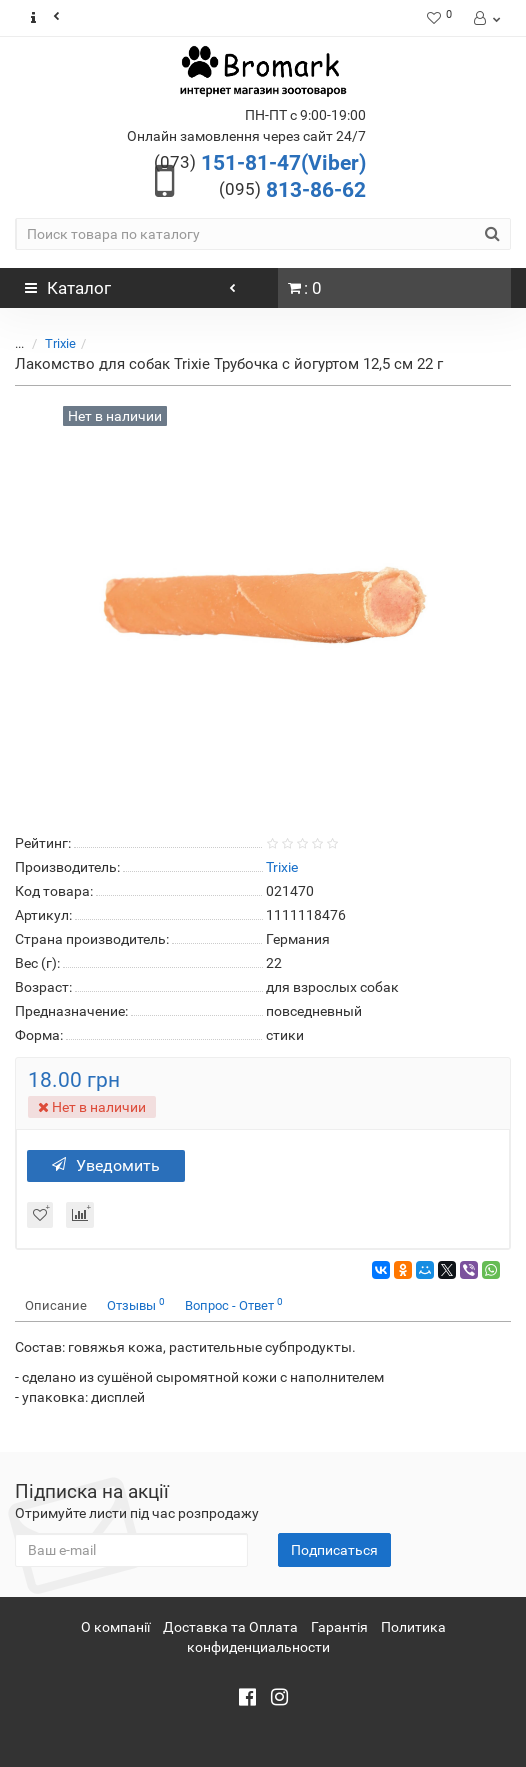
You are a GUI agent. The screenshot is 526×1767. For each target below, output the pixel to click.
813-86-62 (292, 190)
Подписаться (334, 1550)
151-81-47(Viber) (260, 163)
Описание (56, 1305)
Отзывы (136, 1304)
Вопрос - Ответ (234, 1304)
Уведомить (106, 1165)
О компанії (115, 1627)
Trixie (60, 343)
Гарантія (339, 1627)
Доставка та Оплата (230, 1627)
